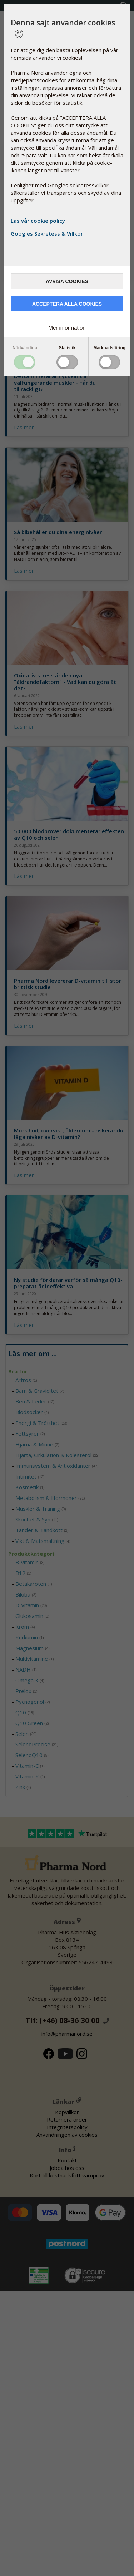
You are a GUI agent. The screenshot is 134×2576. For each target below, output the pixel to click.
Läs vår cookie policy (38, 220)
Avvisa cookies (67, 281)
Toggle (24, 362)
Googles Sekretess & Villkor (48, 233)
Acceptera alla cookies (67, 304)
